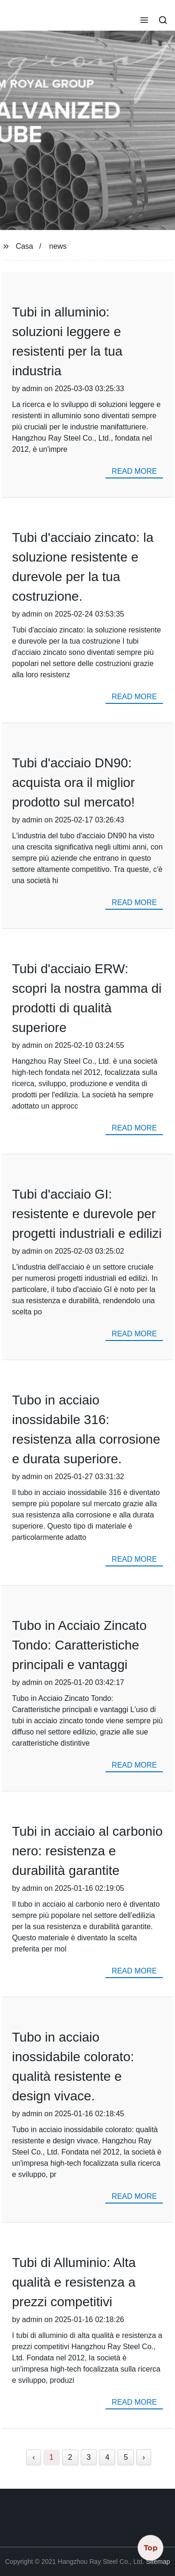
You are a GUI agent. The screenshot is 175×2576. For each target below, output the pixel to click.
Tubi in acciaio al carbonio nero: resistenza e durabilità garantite (87, 1851)
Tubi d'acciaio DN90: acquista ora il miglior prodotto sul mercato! (73, 782)
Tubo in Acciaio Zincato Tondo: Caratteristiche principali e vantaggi (79, 1645)
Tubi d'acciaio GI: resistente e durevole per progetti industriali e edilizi (87, 1214)
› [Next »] (143, 2457)
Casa (24, 246)
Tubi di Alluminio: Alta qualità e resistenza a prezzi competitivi (74, 2282)
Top (151, 2547)
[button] (144, 21)
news (57, 246)
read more (134, 471)
